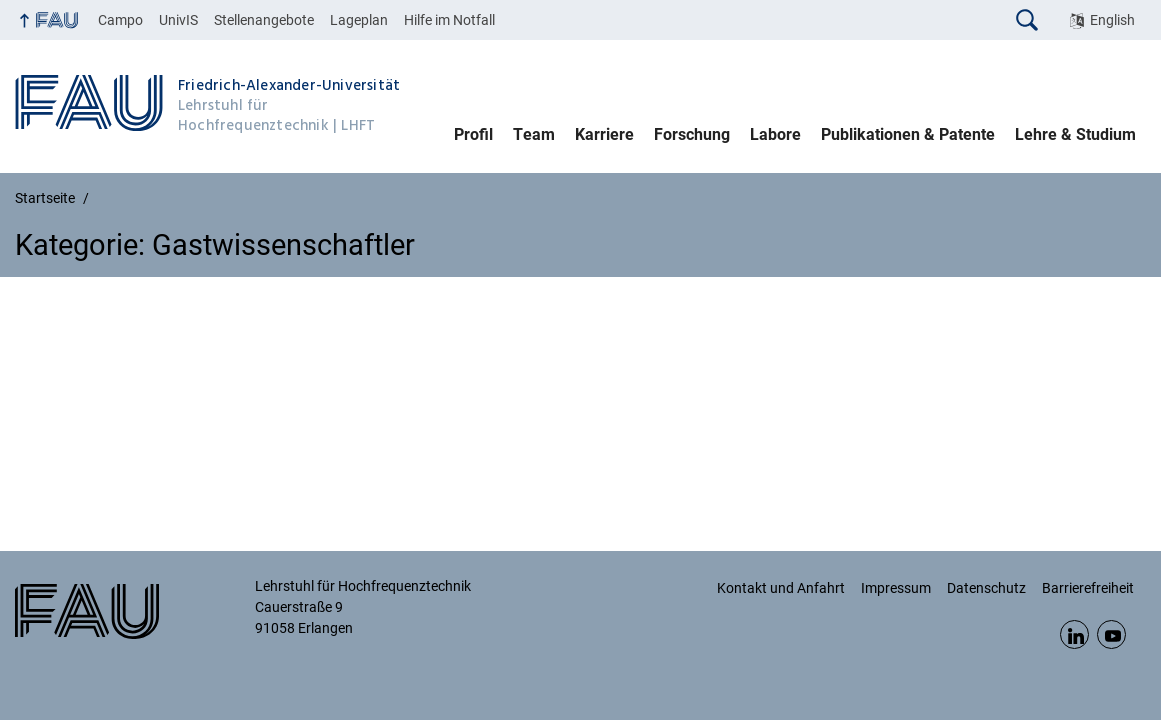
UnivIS (178, 20)
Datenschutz (986, 588)
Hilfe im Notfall (449, 20)
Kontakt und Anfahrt (781, 588)
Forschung (692, 134)
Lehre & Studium (1075, 134)
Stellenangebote (264, 20)
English (1112, 20)
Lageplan (359, 20)
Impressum (896, 588)
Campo (120, 20)
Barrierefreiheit (1088, 588)
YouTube (1111, 634)
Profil (473, 134)
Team (534, 134)
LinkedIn (1074, 634)
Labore (775, 134)
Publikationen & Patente (908, 134)
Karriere (604, 134)
